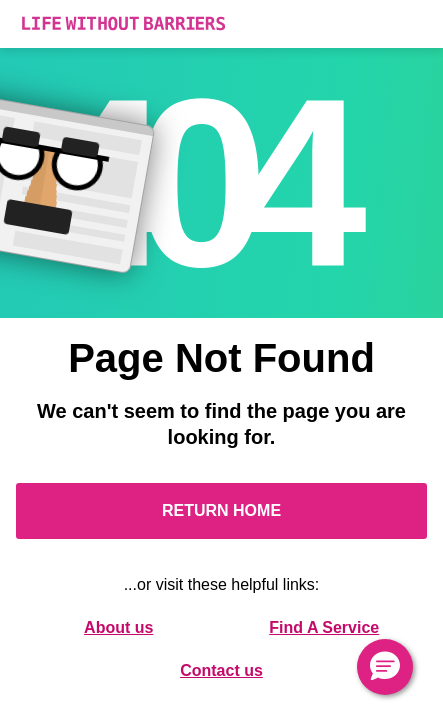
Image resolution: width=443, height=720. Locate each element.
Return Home (221, 510)
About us (118, 627)
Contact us (221, 670)
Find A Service (324, 627)
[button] (385, 667)
